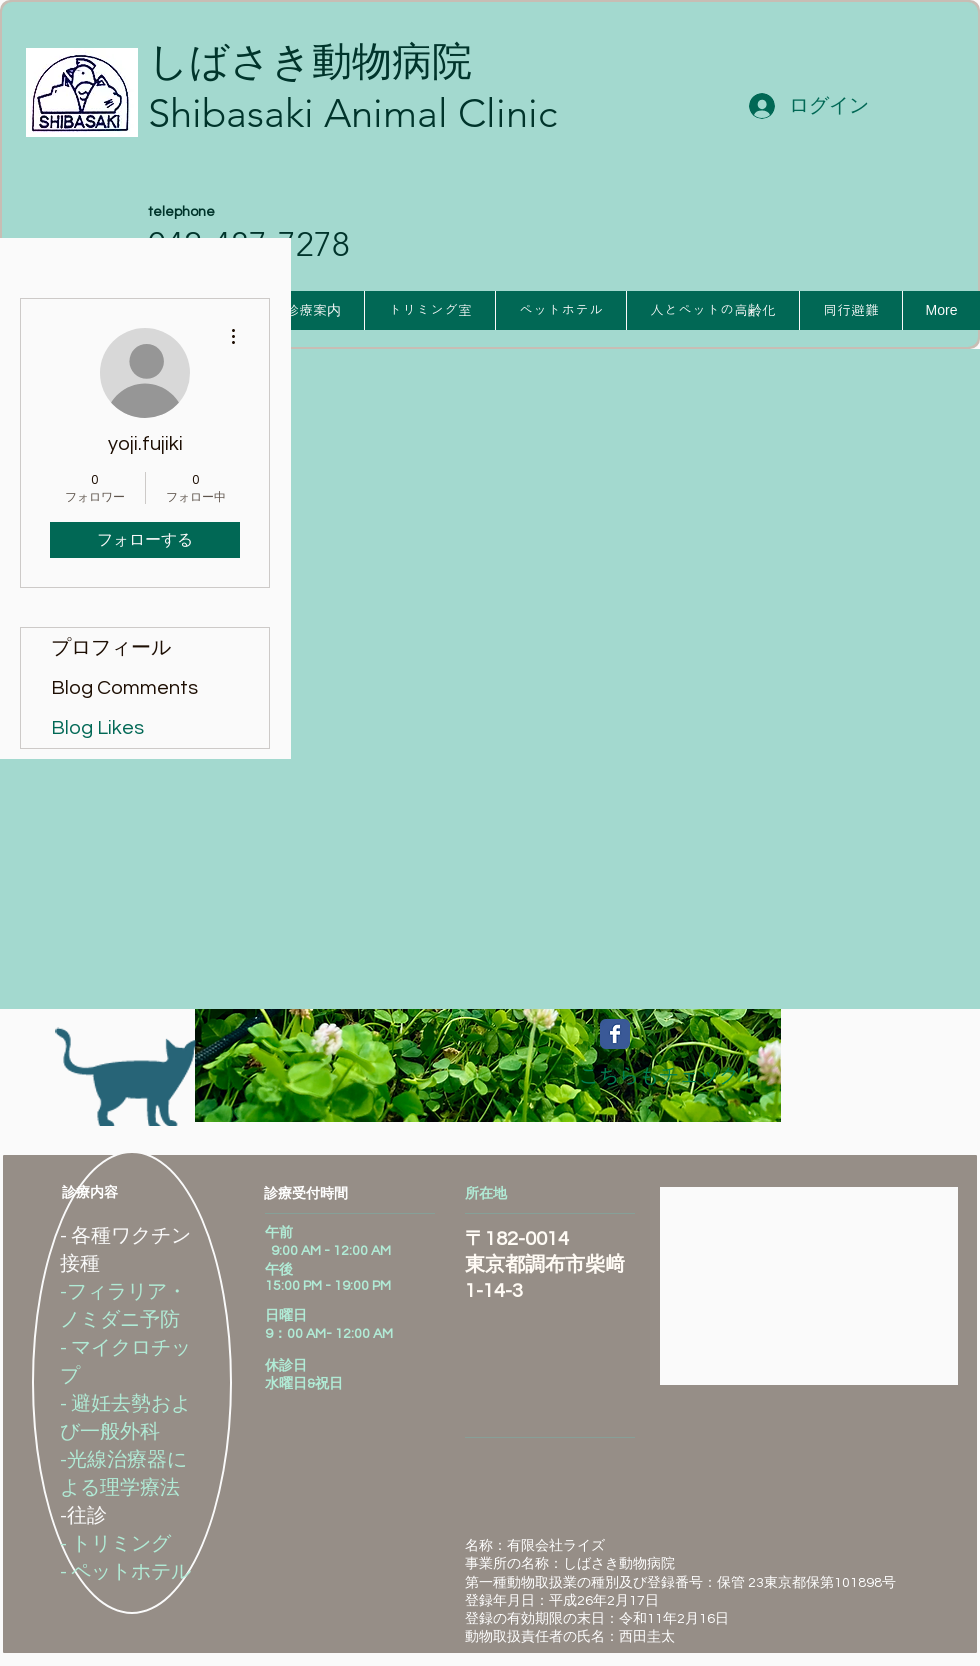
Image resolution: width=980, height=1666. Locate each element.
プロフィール (111, 648)
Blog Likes (97, 728)
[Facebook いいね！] (855, 1047)
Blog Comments (124, 688)
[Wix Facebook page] (615, 1034)
